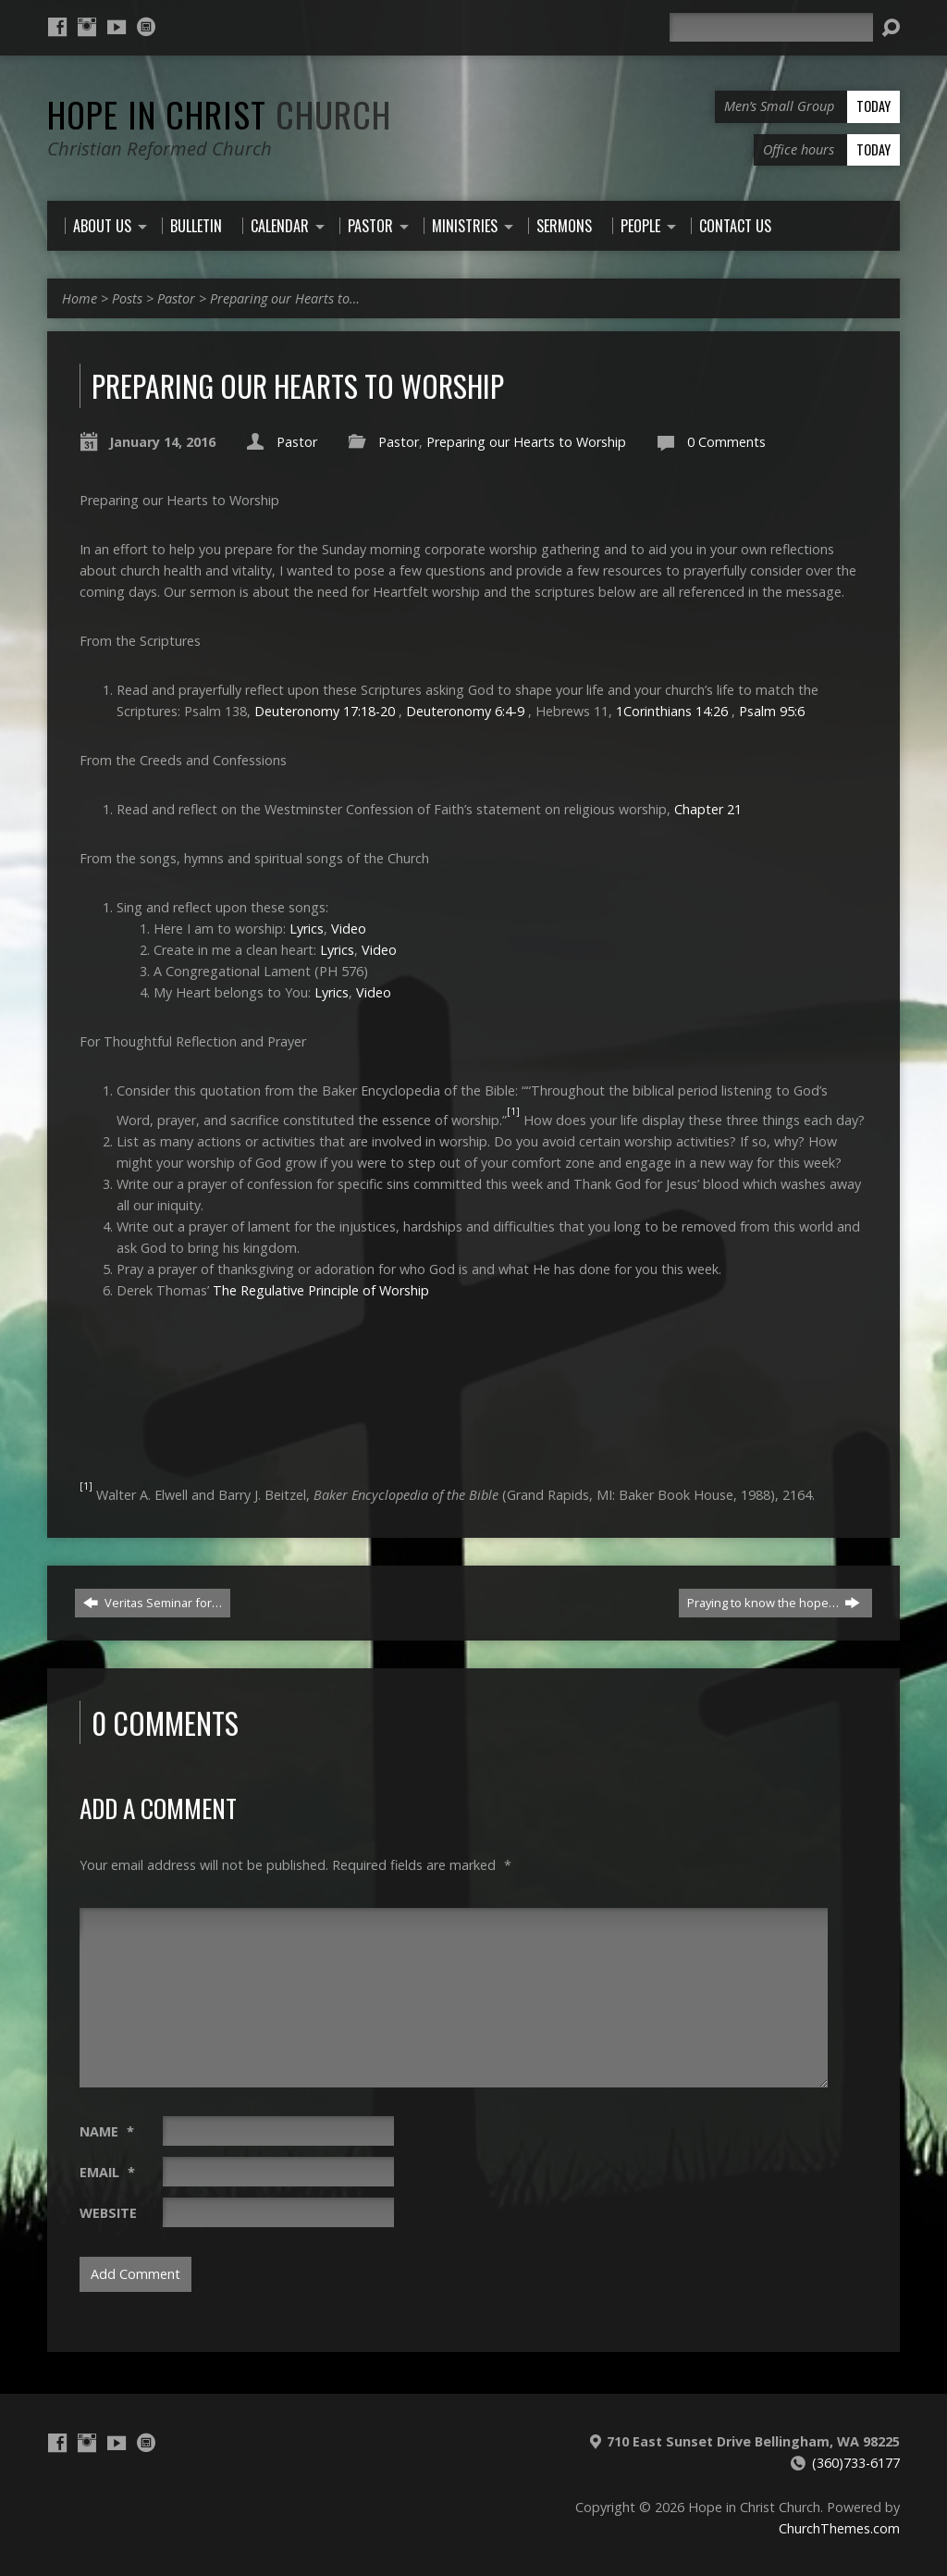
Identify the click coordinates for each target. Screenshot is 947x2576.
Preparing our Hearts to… (285, 298)
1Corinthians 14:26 (672, 711)
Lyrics (306, 928)
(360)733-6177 (856, 2462)
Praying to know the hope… (773, 1602)
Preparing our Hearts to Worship (526, 442)
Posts (127, 298)
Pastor (176, 298)
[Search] (771, 27)
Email (107, 2172)
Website (108, 2213)
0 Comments (726, 442)
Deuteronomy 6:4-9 (465, 711)
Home (79, 298)
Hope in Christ (219, 114)
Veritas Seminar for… (152, 1602)
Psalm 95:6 (772, 711)
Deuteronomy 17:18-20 (324, 711)
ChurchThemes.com (839, 2528)
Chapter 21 (708, 809)
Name (107, 2131)
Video (348, 928)
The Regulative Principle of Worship (321, 1290)
